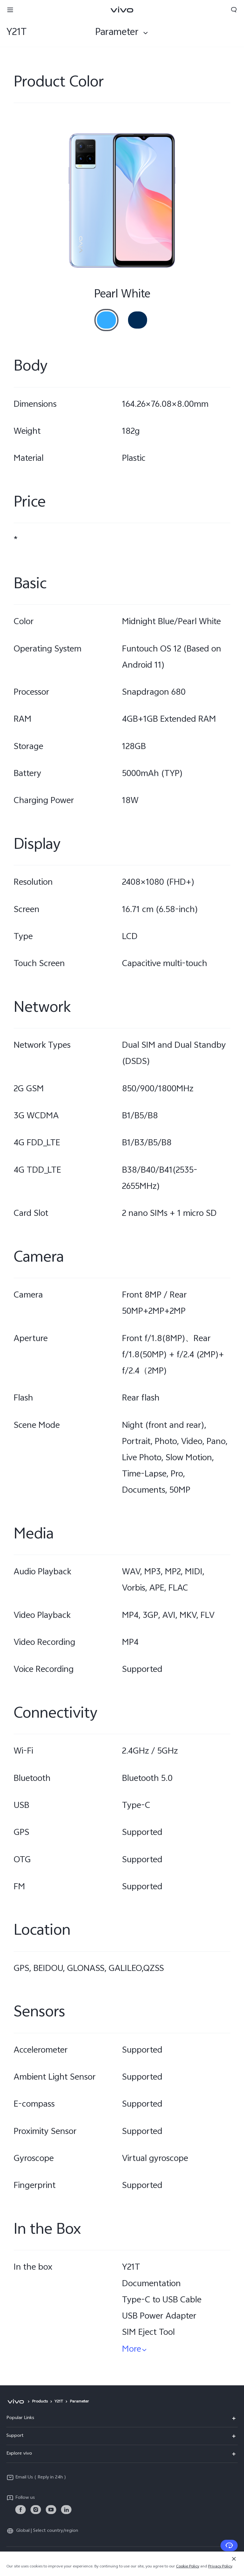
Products (40, 2402)
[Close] (234, 2559)
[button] (10, 9)
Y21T (16, 33)
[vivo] (15, 2401)
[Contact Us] (229, 2545)
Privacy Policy (220, 2566)
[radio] (106, 320)
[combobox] (122, 33)
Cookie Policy (187, 2566)
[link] (20, 2509)
